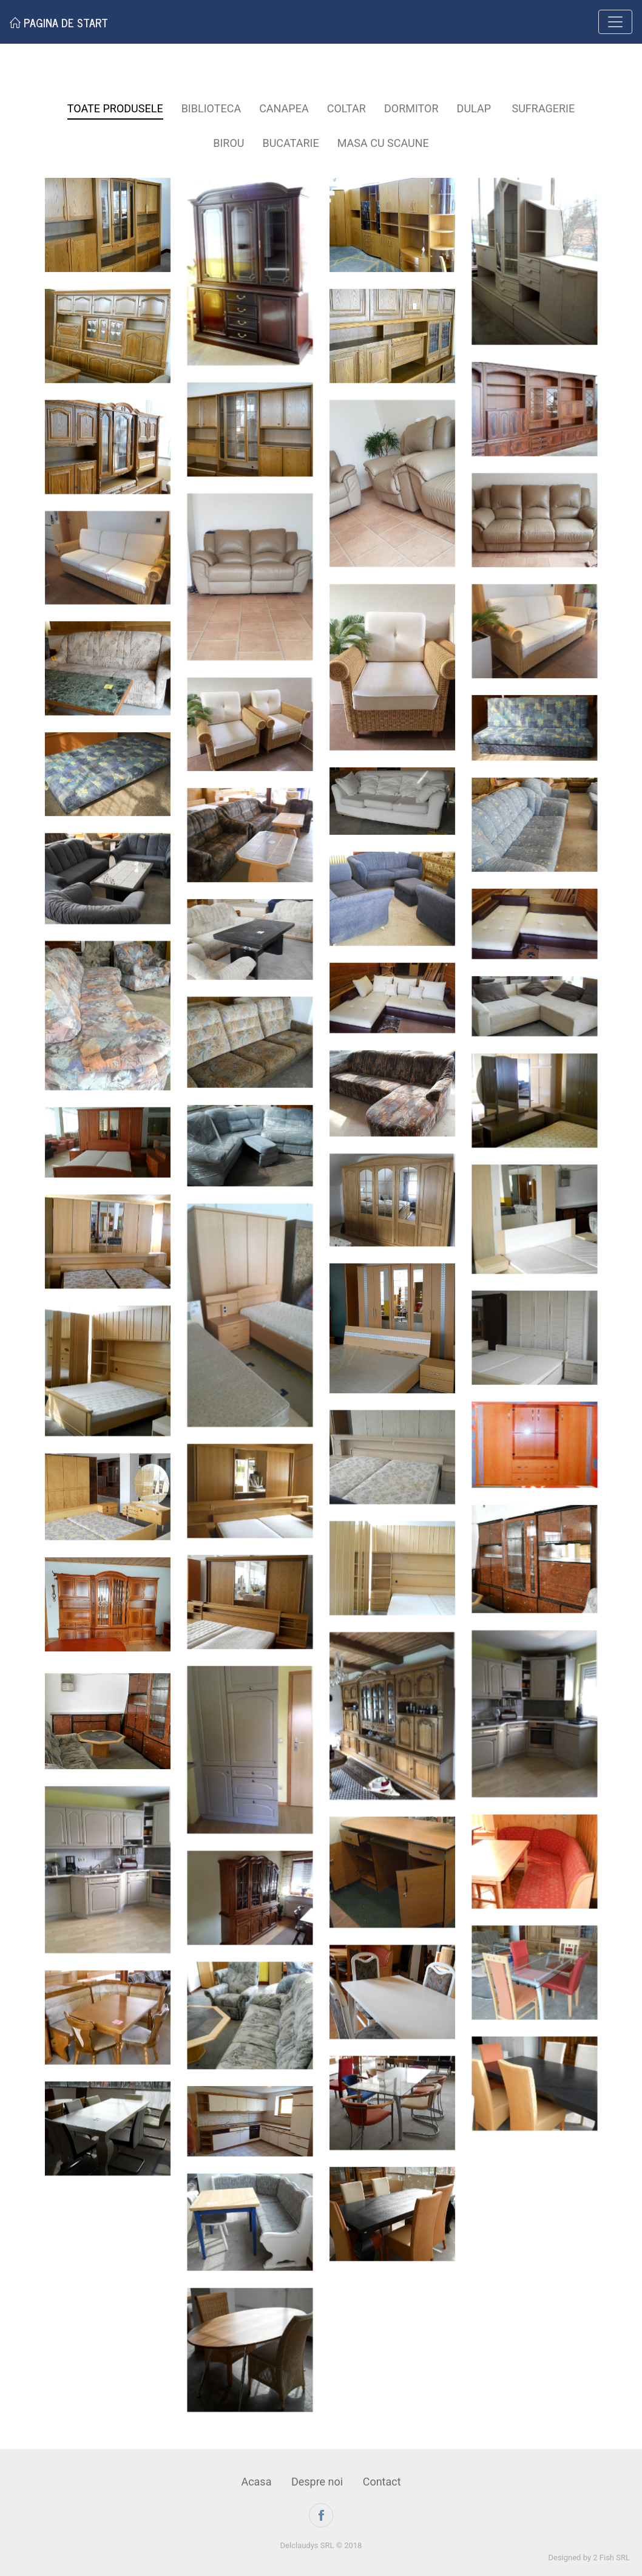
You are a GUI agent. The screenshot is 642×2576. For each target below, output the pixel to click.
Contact (382, 2481)
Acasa (256, 2481)
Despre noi (317, 2481)
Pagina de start (59, 22)
